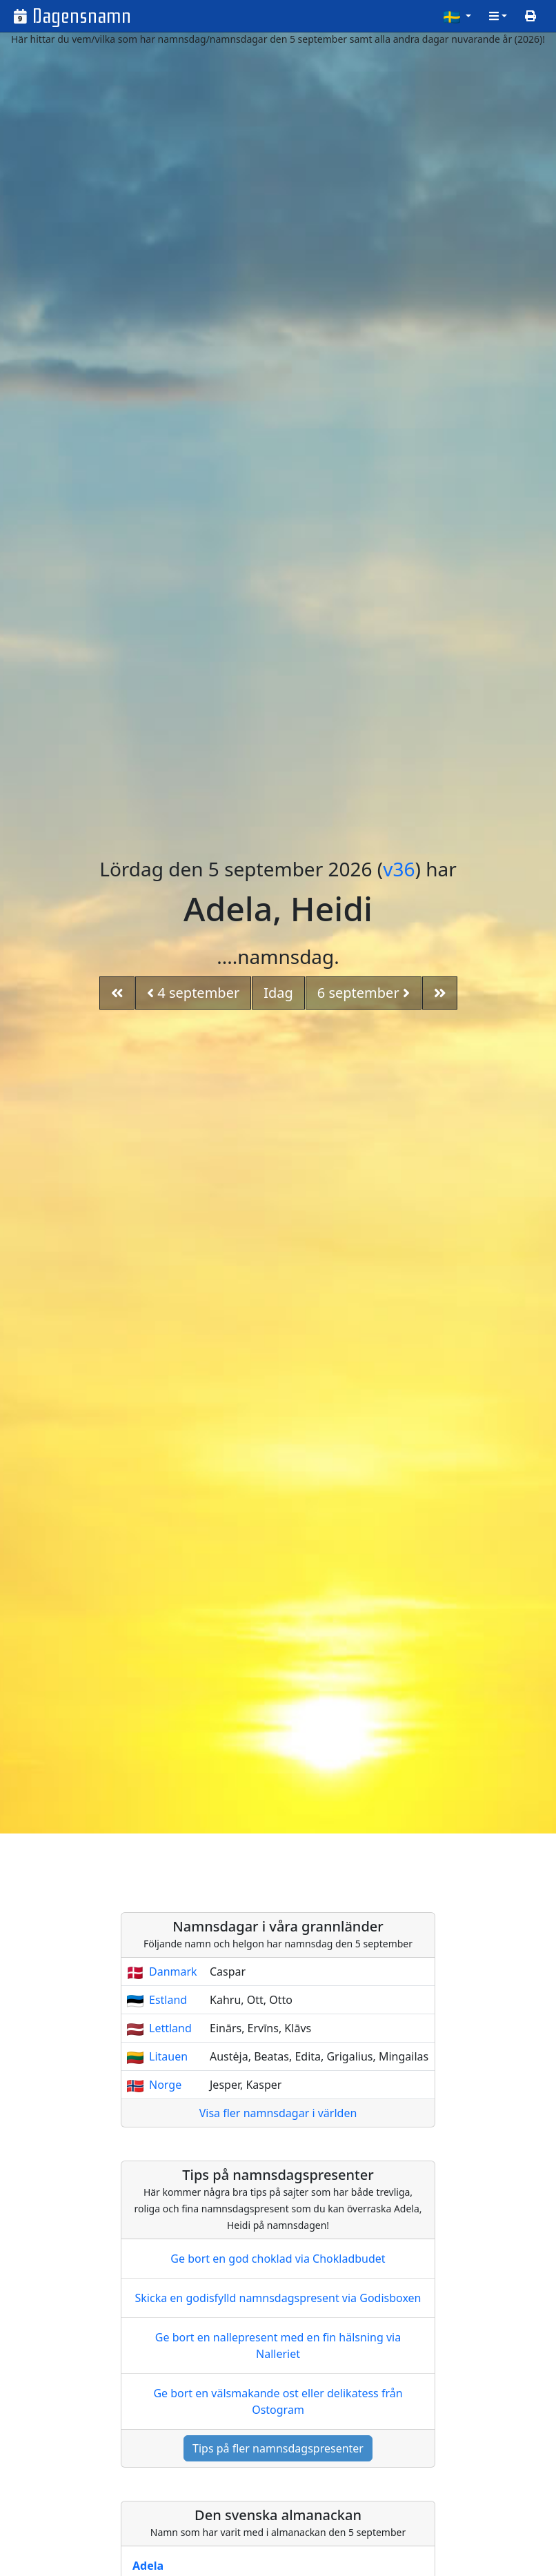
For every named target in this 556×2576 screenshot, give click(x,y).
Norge (165, 2084)
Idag (278, 992)
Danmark (173, 1971)
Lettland (170, 2028)
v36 (399, 869)
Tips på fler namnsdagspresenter (278, 2448)
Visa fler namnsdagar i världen (278, 2113)
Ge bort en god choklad (277, 2258)
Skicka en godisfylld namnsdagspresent (278, 2297)
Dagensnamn (81, 16)
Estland (168, 1999)
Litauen (168, 2056)
